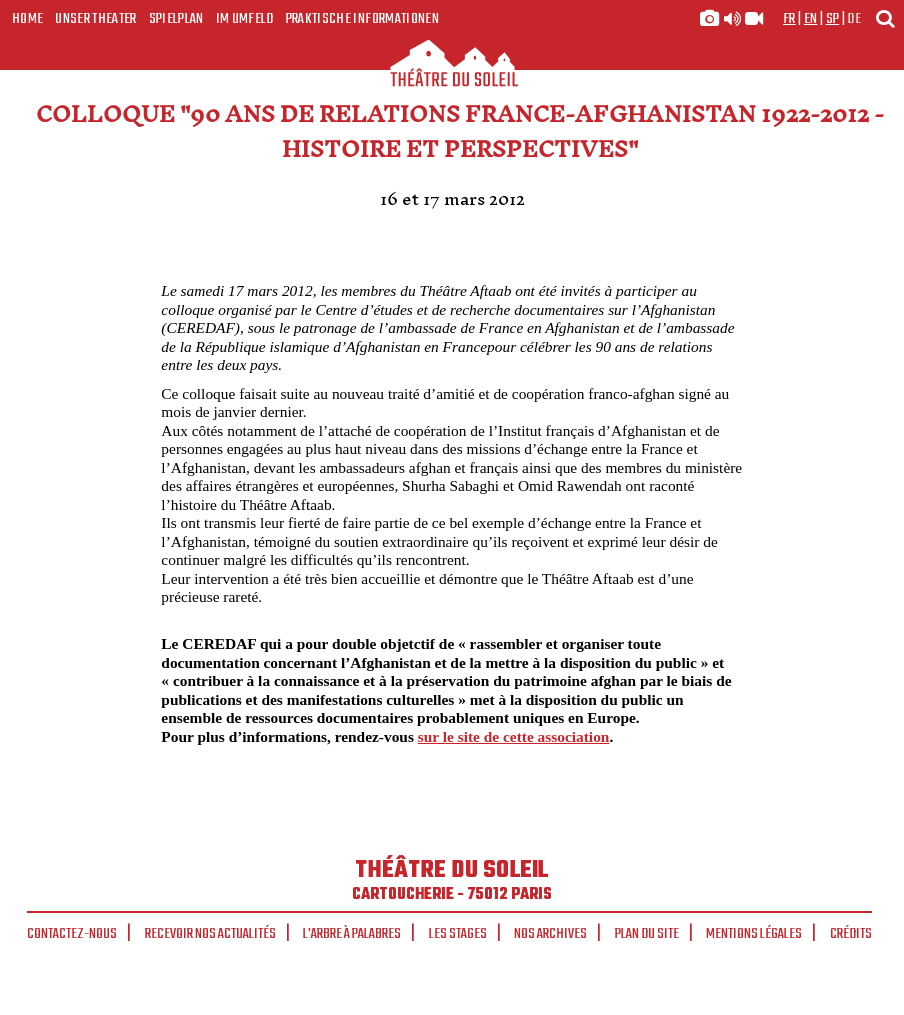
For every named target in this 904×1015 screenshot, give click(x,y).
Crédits (851, 934)
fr (789, 19)
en (811, 19)
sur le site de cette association (514, 736)
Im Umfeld (245, 19)
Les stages (458, 934)
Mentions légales (754, 934)
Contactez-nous (72, 934)
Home (27, 19)
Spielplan (176, 19)
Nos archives (550, 934)
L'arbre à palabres (352, 934)
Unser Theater (95, 19)
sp (833, 19)
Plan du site (647, 934)
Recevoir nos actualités (210, 934)
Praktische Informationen (362, 19)
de (854, 19)
